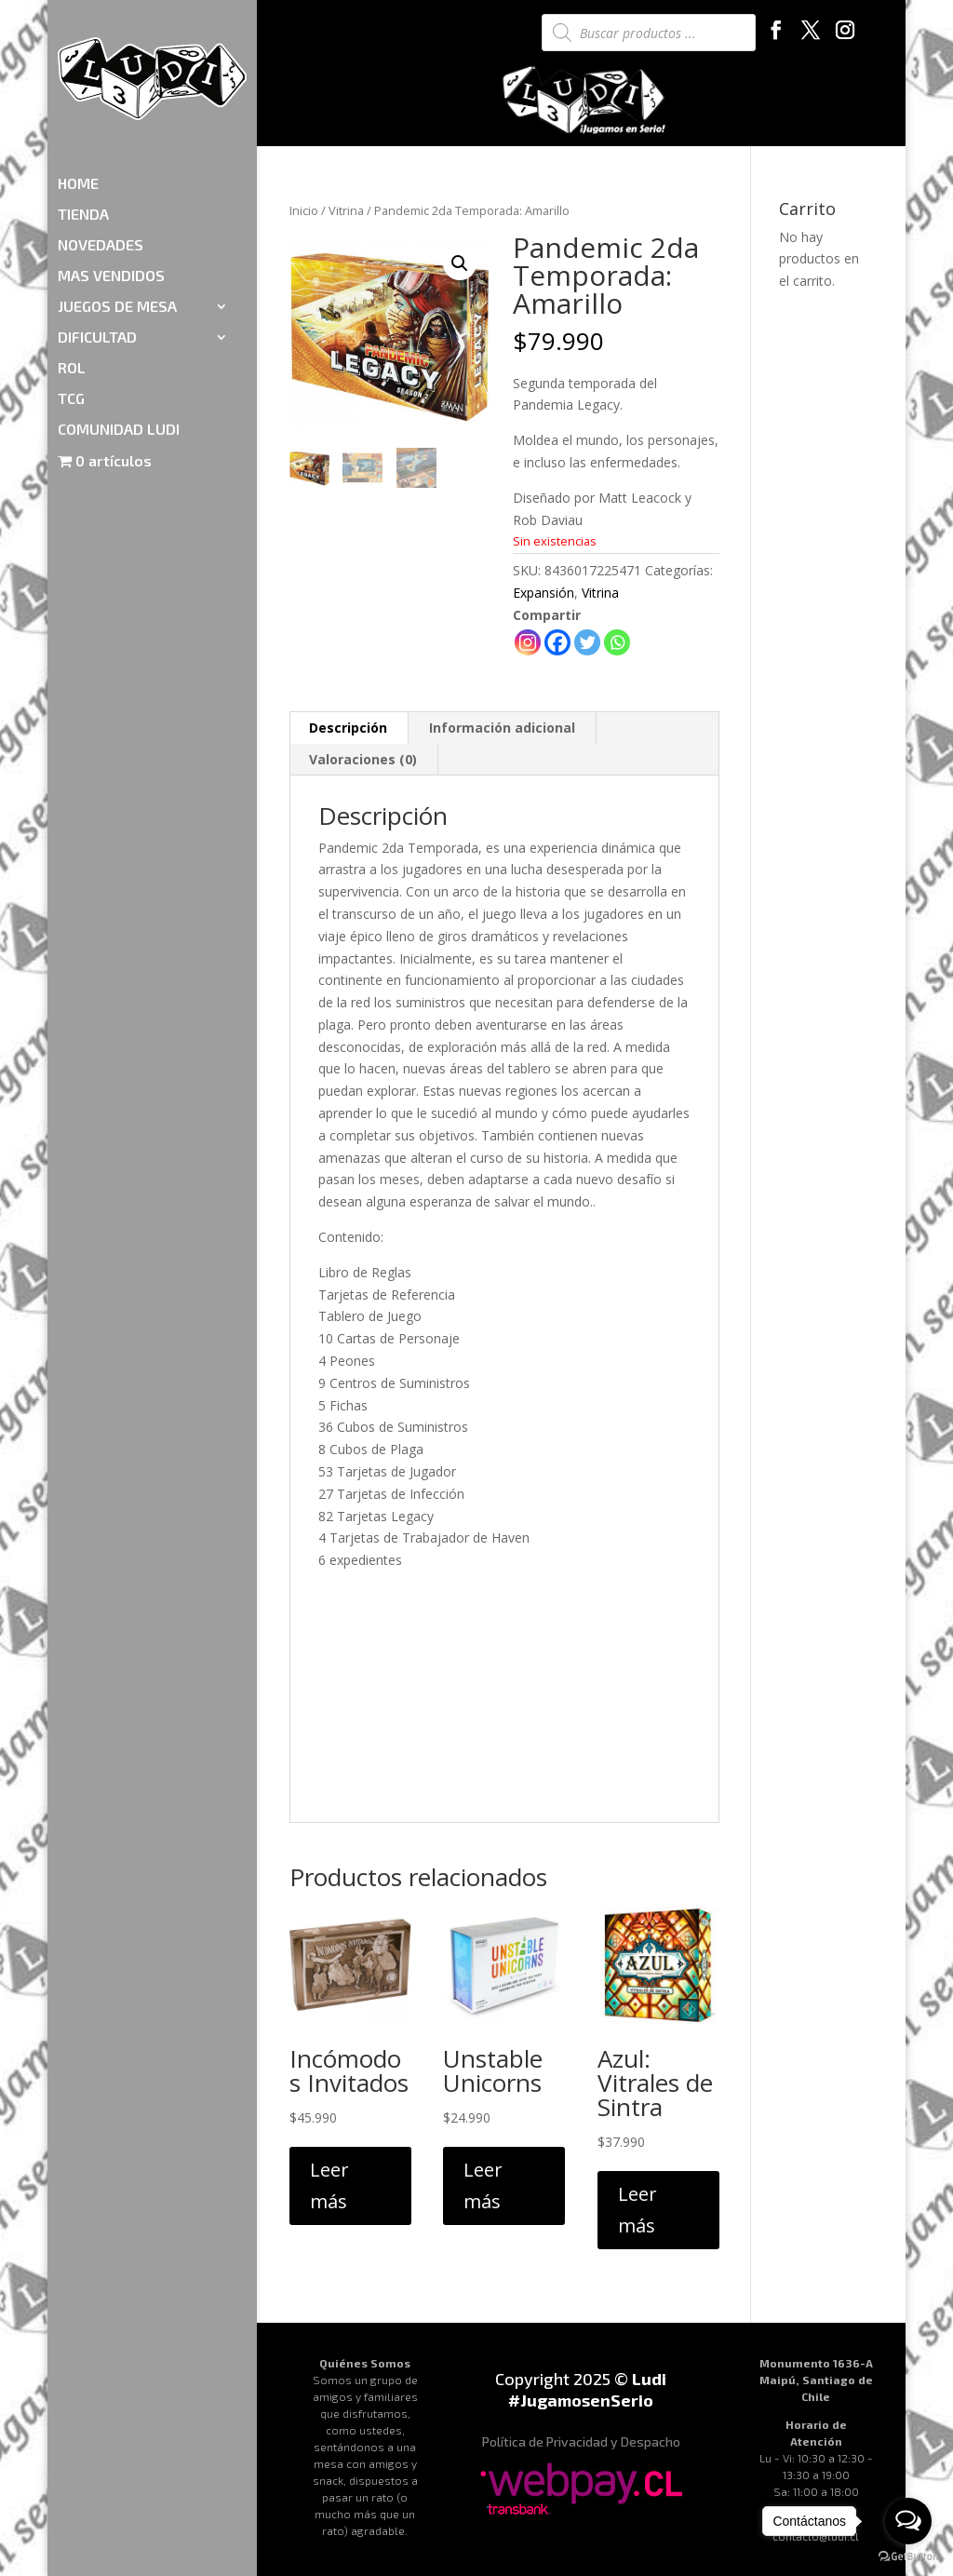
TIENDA (83, 106)
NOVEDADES (100, 136)
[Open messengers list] (908, 2521)
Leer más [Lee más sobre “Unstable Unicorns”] (483, 2185)
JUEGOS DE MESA (117, 198)
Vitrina (346, 210)
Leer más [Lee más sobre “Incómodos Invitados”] (329, 2185)
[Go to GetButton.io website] (908, 2557)
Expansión (543, 592)
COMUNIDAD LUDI (119, 321)
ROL (72, 259)
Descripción (348, 727)
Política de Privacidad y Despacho (581, 2441)
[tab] (349, 728)
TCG (71, 290)
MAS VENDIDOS (111, 167)
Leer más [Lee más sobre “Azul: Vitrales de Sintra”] (637, 2209)
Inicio (303, 210)
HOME (78, 75)
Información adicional (502, 727)
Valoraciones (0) (363, 759)
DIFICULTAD (97, 229)
